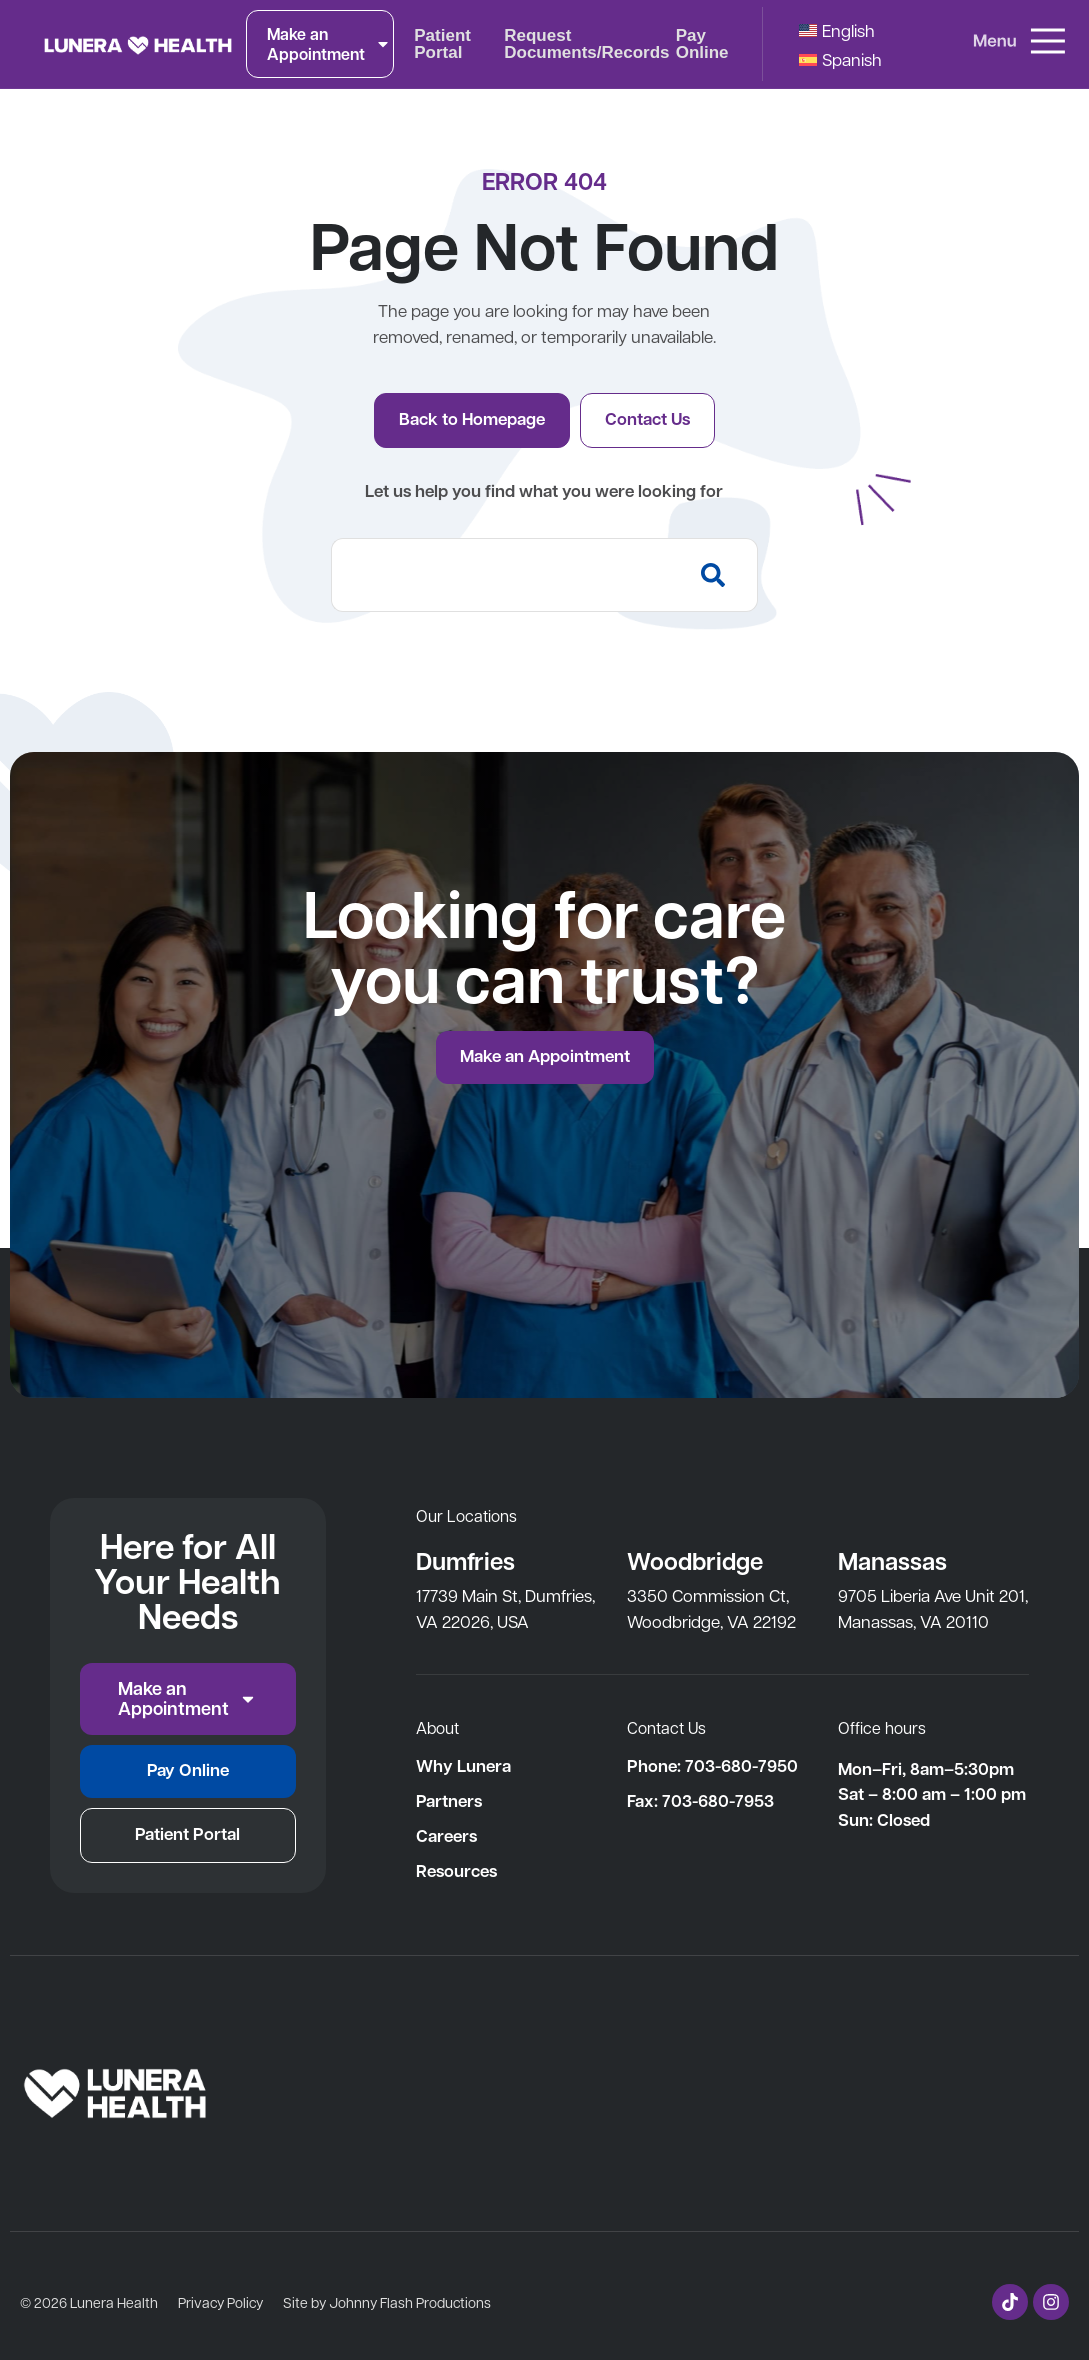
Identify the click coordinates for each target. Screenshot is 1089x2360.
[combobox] (504, 575)
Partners (449, 1801)
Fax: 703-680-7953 (700, 1801)
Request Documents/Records (586, 44)
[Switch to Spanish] (840, 58)
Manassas (892, 1560)
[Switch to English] (837, 29)
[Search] (717, 575)
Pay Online (702, 44)
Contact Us (666, 1727)
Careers (446, 1836)
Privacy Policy (220, 2302)
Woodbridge (695, 1560)
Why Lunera (463, 1766)
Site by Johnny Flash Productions (387, 2302)
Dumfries (466, 1560)
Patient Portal (442, 44)
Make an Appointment (329, 44)
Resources (456, 1871)
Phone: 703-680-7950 (712, 1766)
